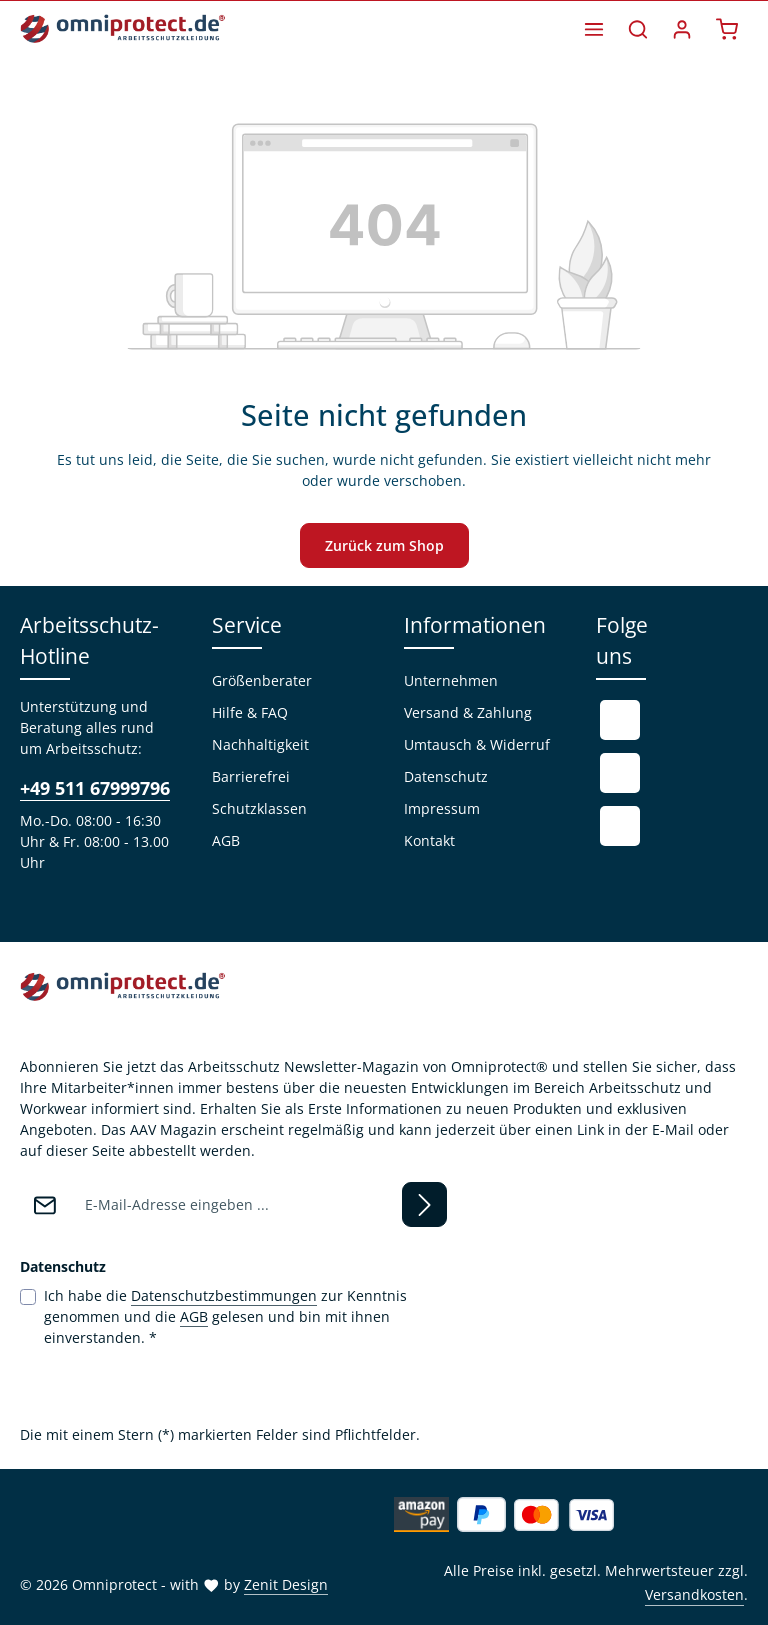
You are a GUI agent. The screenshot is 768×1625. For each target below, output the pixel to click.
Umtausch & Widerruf (477, 744)
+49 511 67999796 (95, 788)
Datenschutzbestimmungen (224, 1295)
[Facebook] (620, 720)
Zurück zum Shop (384, 545)
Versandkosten (694, 1594)
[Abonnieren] (424, 1204)
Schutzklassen (259, 808)
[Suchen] (638, 29)
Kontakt (429, 840)
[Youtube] (620, 773)
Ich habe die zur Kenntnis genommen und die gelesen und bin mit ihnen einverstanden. (225, 1316)
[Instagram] (620, 826)
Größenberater (262, 680)
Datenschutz (446, 776)
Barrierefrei (251, 776)
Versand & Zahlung (468, 712)
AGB (226, 840)
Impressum (442, 808)
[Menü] (594, 29)
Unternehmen (451, 680)
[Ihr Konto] (682, 29)
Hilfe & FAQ (250, 712)
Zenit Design (286, 1584)
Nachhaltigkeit (260, 744)
